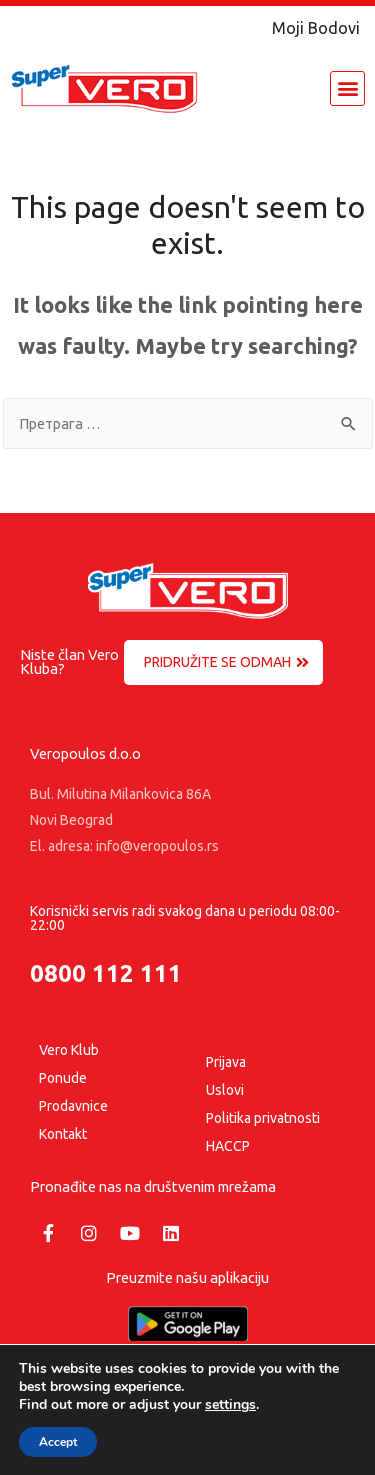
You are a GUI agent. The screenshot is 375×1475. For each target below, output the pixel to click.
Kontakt (63, 1134)
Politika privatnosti (263, 1118)
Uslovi (225, 1090)
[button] (347, 88)
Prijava (226, 1062)
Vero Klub (69, 1050)
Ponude (63, 1078)
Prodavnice (73, 1106)
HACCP (228, 1146)
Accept (58, 1442)
